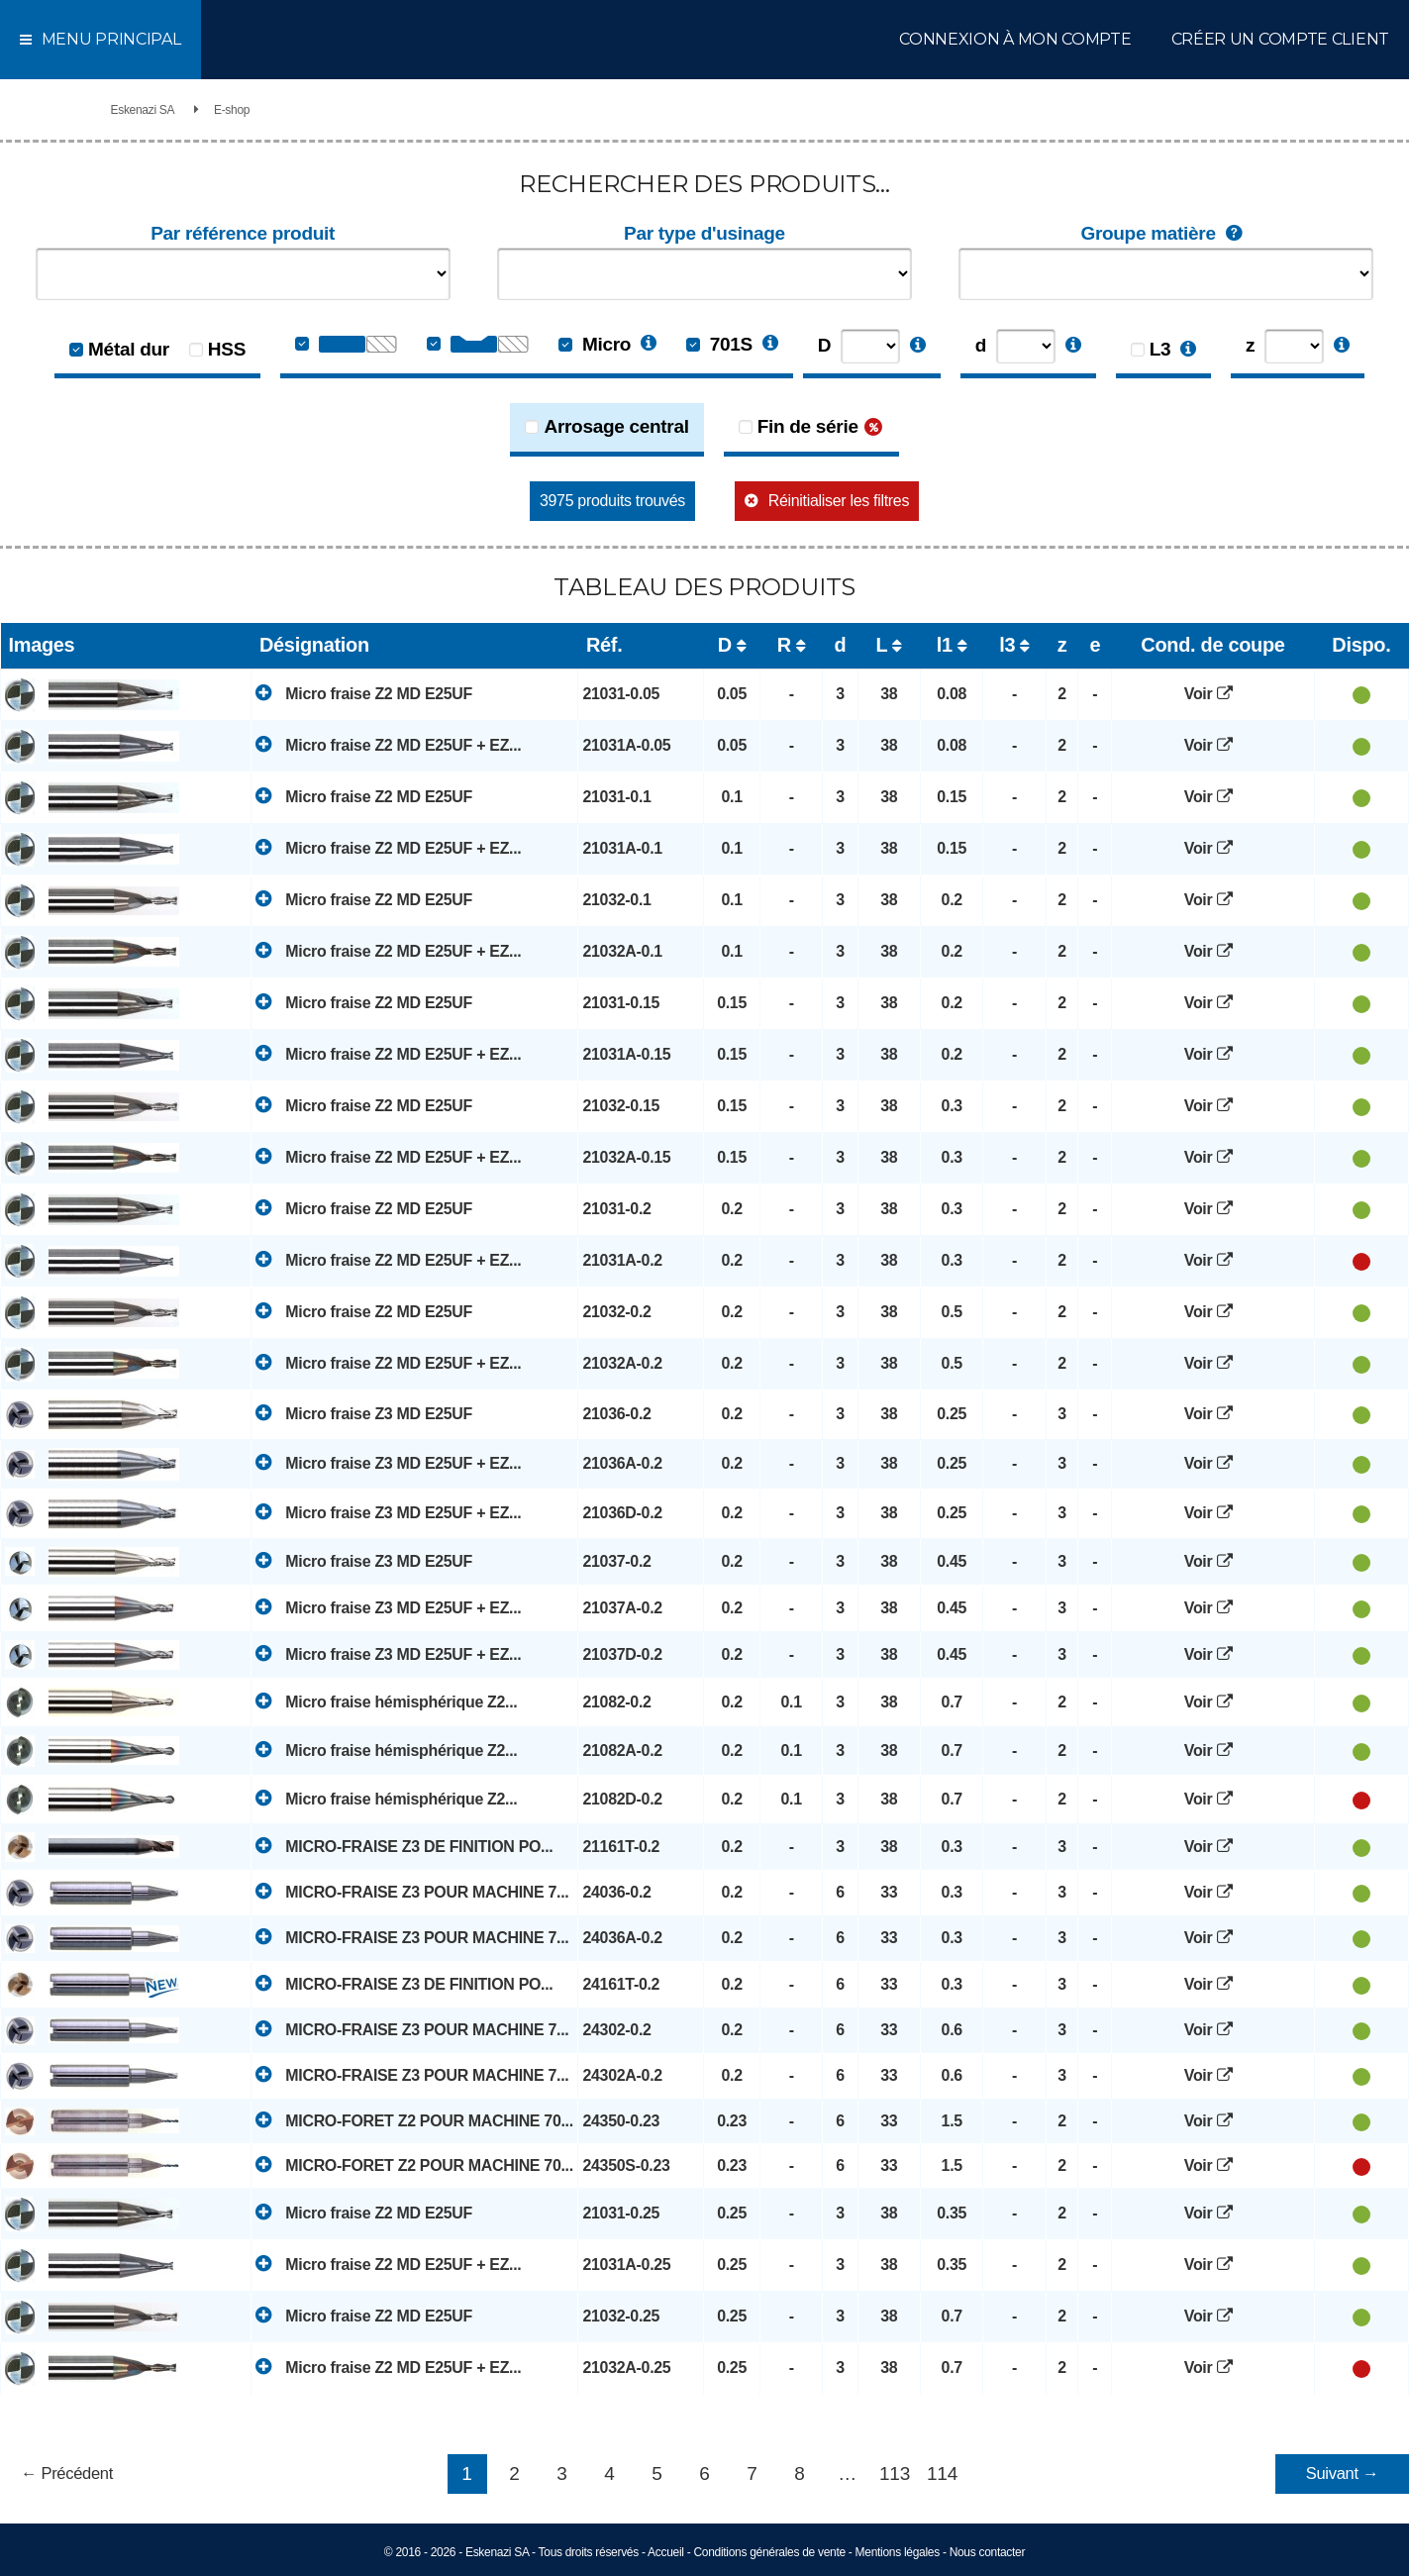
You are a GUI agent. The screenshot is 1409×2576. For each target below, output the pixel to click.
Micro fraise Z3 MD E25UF (363, 1412)
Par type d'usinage (704, 233)
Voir (1213, 693)
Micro (594, 344)
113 (894, 2473)
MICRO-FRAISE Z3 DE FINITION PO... (404, 1845)
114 (942, 2473)
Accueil (666, 2552)
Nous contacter (988, 2552)
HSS (227, 349)
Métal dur (128, 349)
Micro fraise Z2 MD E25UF (363, 692)
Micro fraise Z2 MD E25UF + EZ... (388, 744)
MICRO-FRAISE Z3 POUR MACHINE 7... (411, 1891)
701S (719, 344)
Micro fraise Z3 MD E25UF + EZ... (388, 1462)
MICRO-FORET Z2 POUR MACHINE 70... (413, 2120)
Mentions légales (897, 2552)
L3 (1160, 349)
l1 (945, 645)
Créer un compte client (1280, 39)
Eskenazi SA (143, 110)
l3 (1007, 645)
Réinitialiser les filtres (838, 500)
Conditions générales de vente (769, 2552)
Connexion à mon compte (1015, 39)
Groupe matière (1166, 234)
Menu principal (100, 39)
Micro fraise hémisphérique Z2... (386, 1701)
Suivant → (1342, 2473)
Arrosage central (616, 426)
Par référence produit (243, 233)
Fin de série (807, 426)
